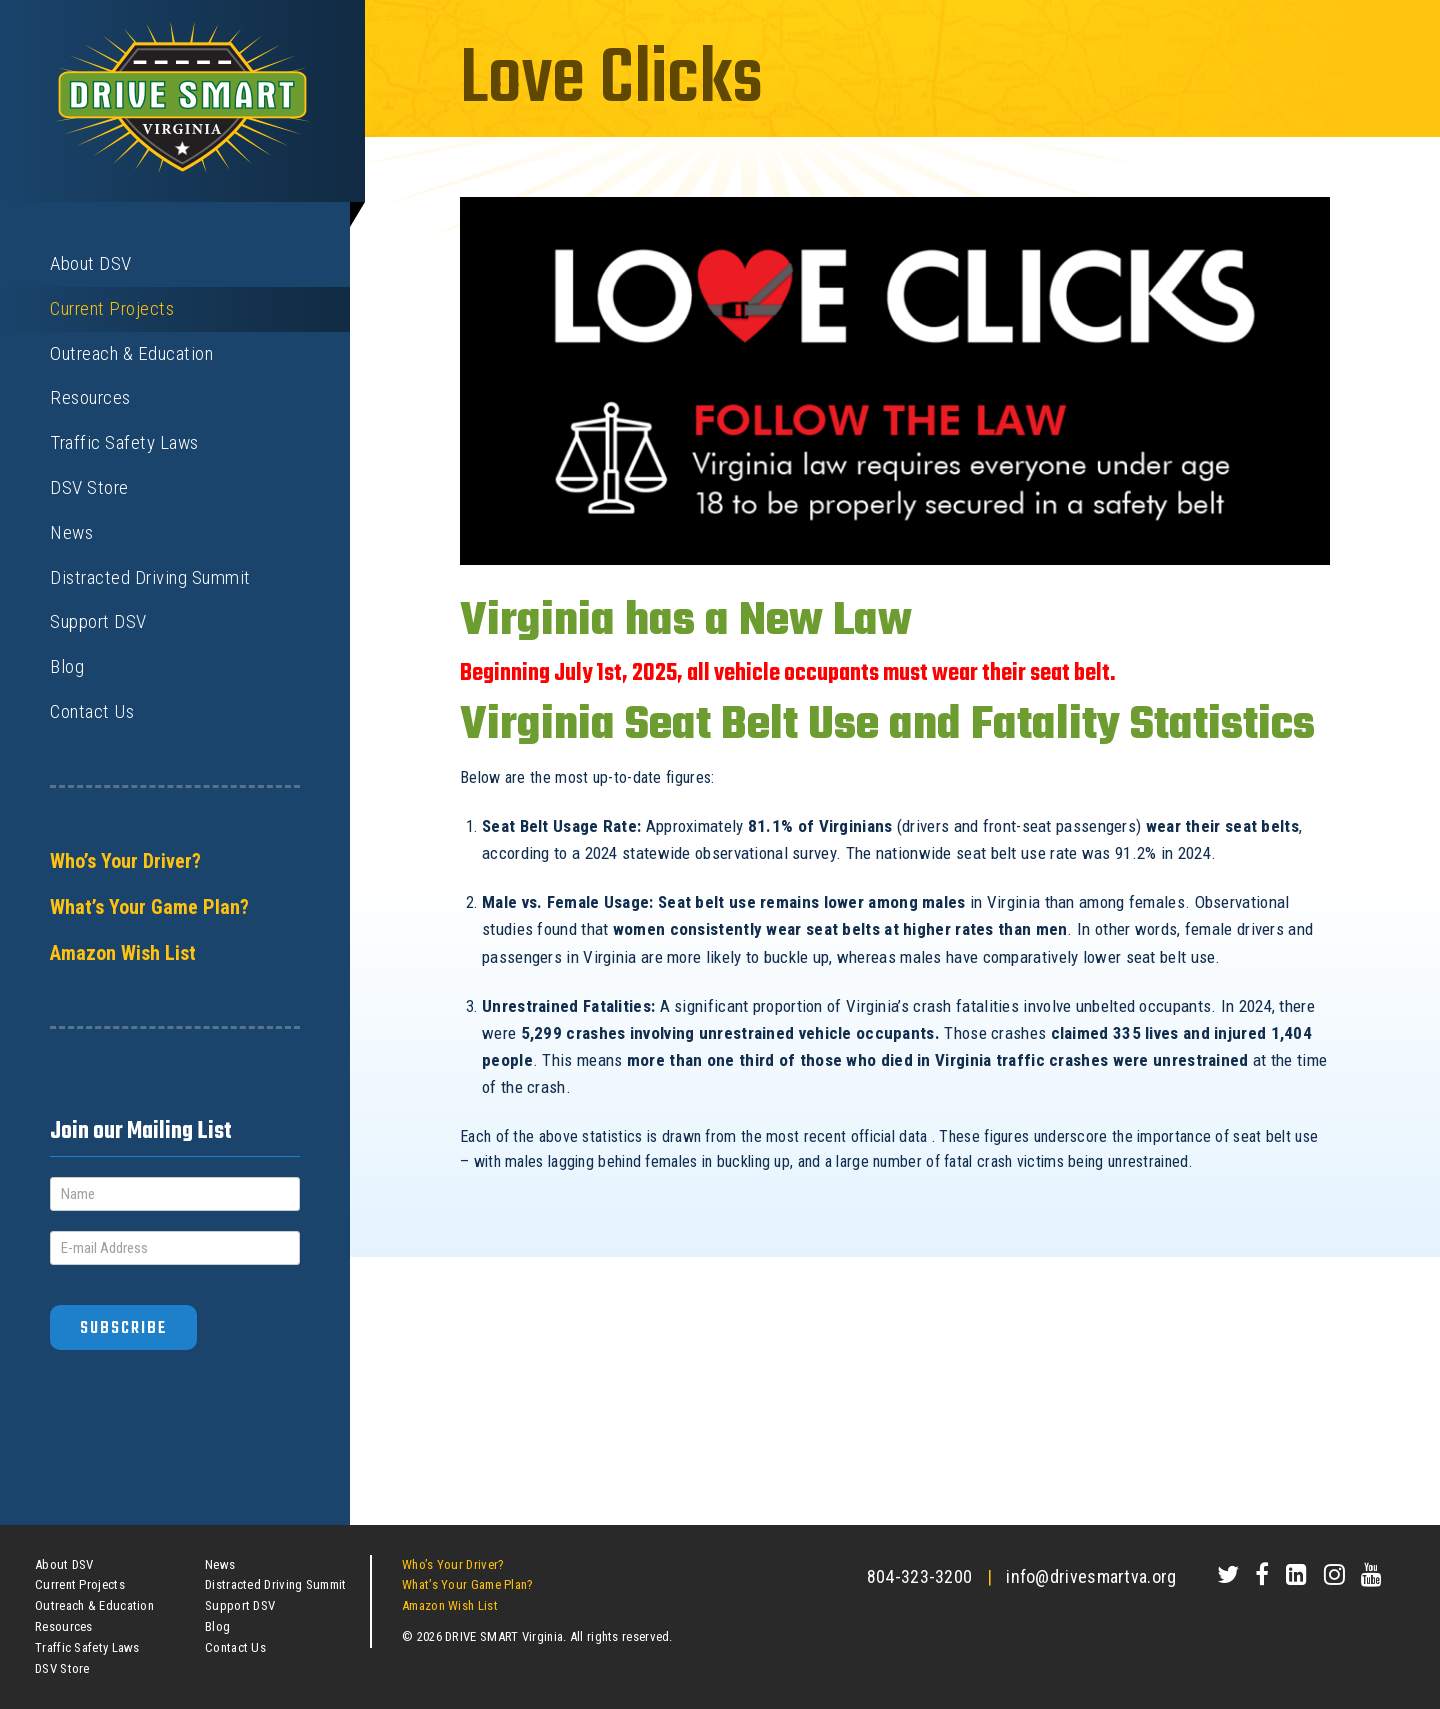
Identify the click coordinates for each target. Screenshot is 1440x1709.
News (71, 532)
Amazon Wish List (123, 953)
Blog (67, 666)
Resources (90, 397)
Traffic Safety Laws (124, 442)
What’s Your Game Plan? (149, 907)
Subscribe (123, 1328)
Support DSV (98, 621)
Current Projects (112, 308)
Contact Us (92, 711)
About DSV (91, 263)
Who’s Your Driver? (125, 861)
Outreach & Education (131, 353)
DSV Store (89, 487)
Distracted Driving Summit (150, 577)
